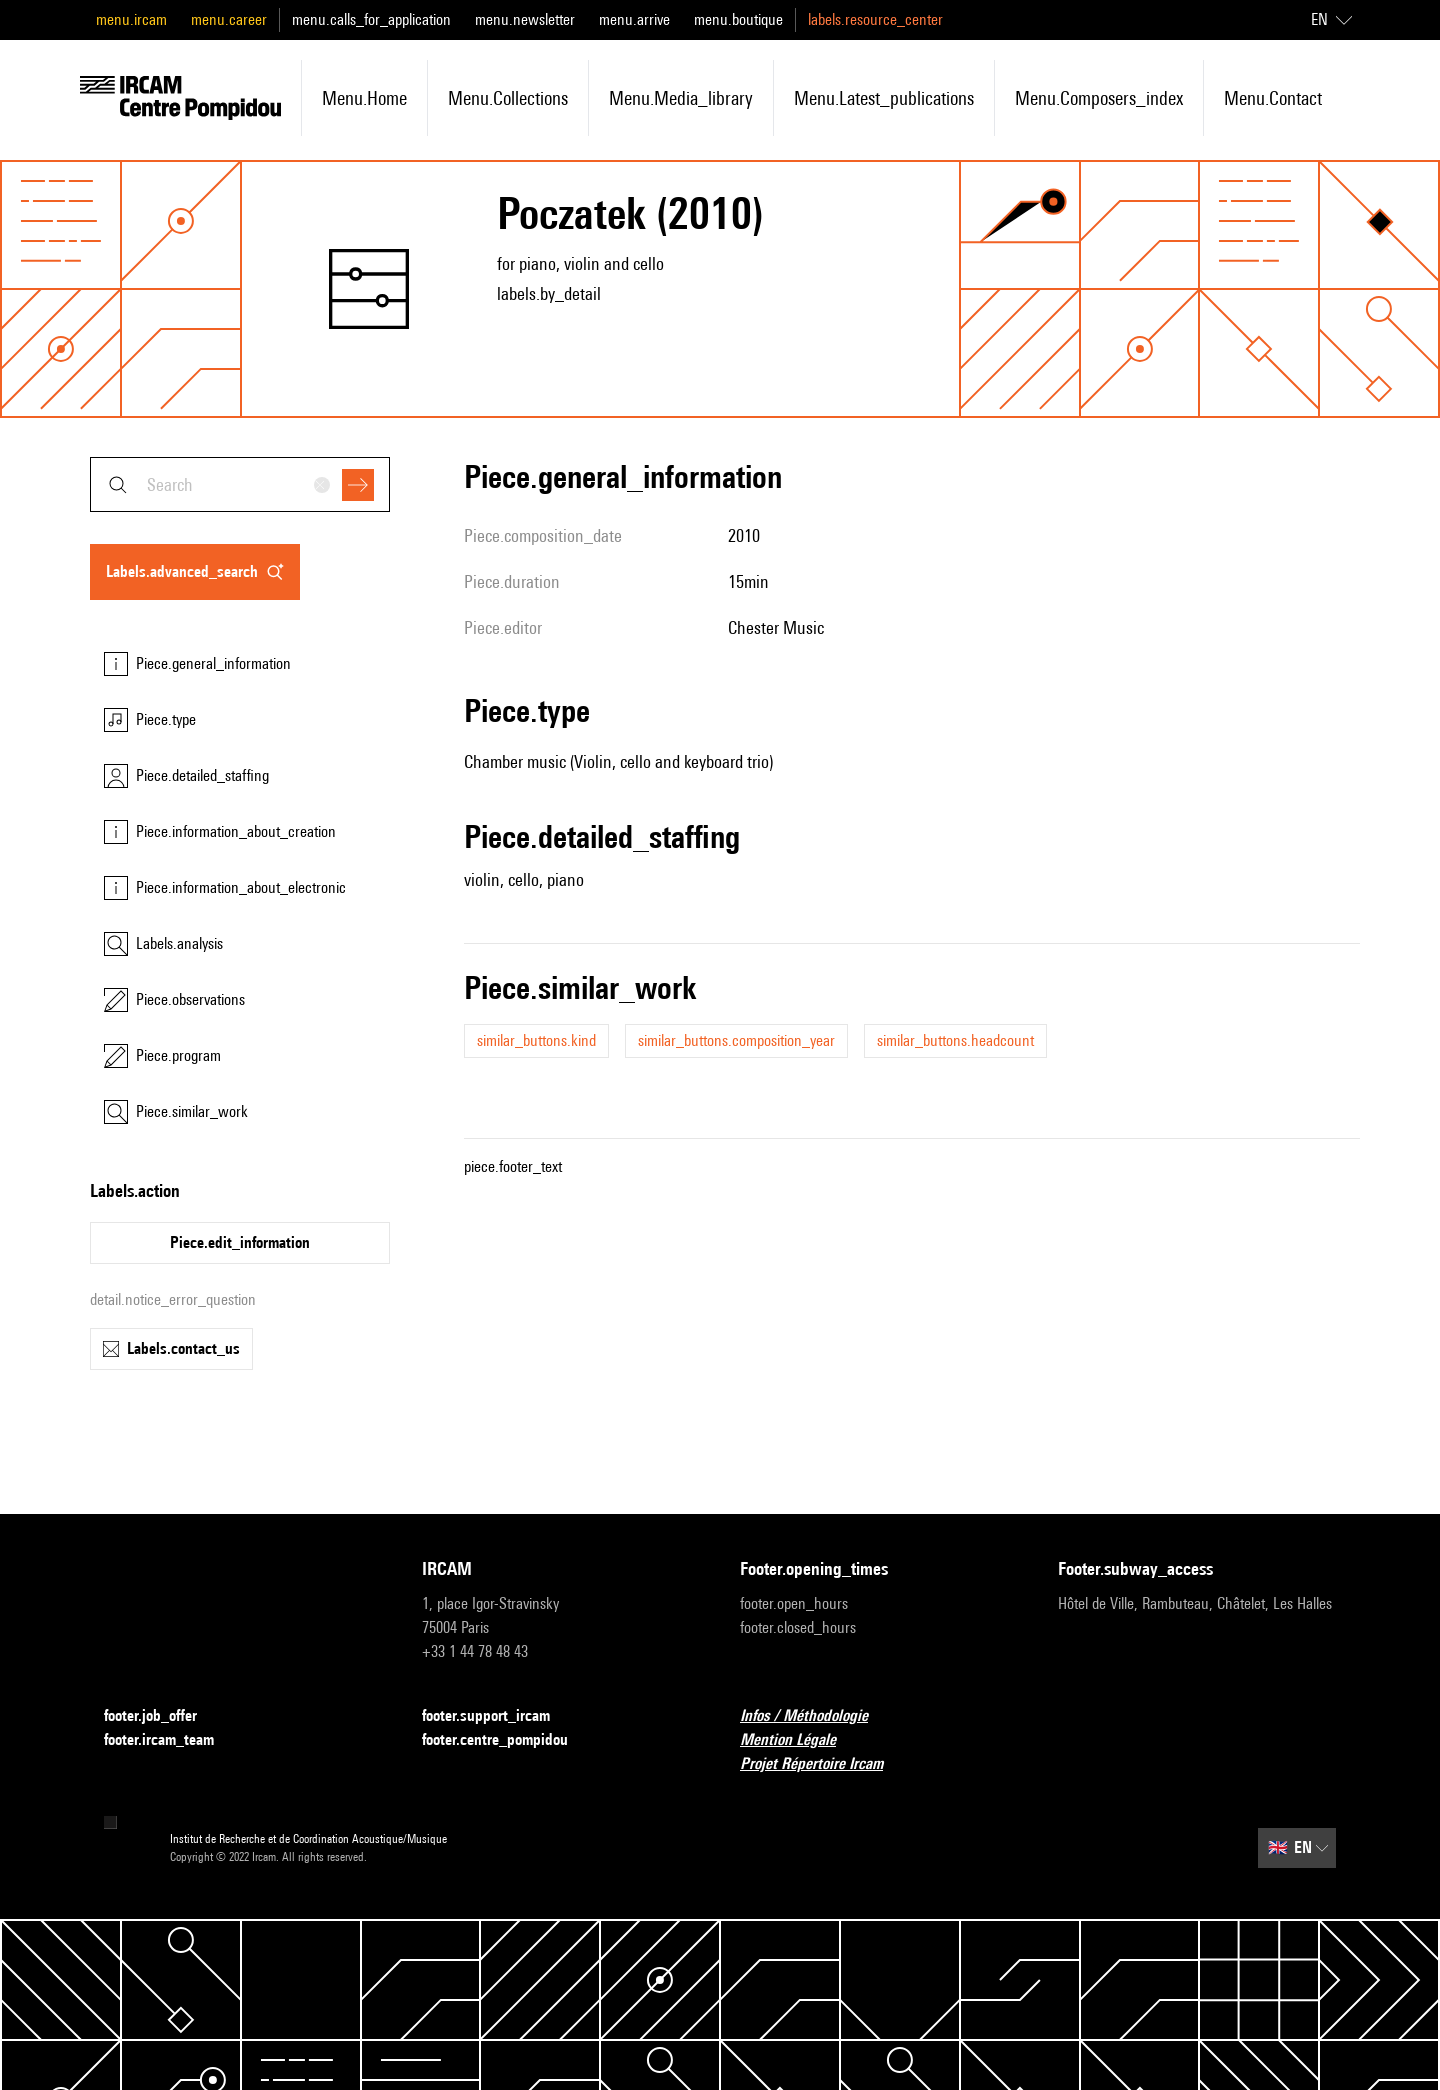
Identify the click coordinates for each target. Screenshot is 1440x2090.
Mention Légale (800, 1740)
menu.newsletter (525, 19)
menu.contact (1273, 98)
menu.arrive (634, 19)
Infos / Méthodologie (816, 1716)
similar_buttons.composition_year (736, 1040)
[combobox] (240, 484)
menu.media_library (681, 98)
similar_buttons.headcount (955, 1040)
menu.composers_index (1099, 98)
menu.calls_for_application (371, 19)
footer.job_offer (162, 1716)
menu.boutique (738, 19)
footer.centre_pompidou (507, 1740)
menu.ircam (131, 19)
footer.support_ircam (498, 1716)
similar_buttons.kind (536, 1040)
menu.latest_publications (884, 98)
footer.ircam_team (171, 1740)
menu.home (364, 98)
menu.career (229, 19)
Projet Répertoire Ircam (823, 1764)
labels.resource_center (875, 19)
